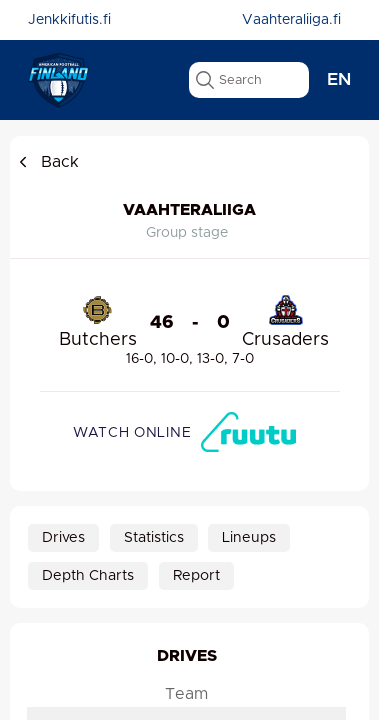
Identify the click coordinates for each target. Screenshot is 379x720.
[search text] (249, 80)
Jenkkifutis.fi (69, 20)
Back (47, 162)
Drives (63, 538)
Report (196, 576)
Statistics (154, 538)
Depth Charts (88, 576)
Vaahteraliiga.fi (291, 20)
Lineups (249, 538)
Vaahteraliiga (189, 210)
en (339, 80)
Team (186, 695)
